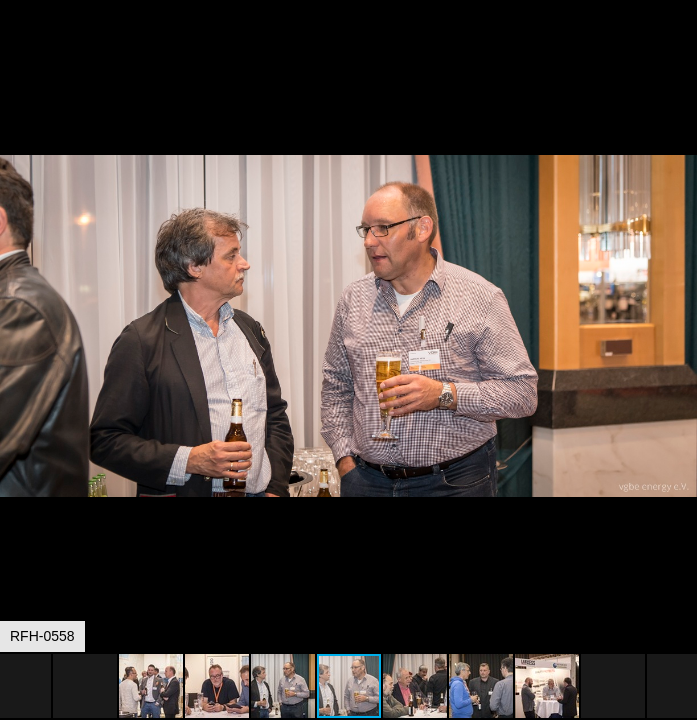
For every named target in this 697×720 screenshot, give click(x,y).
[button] (679, 52)
